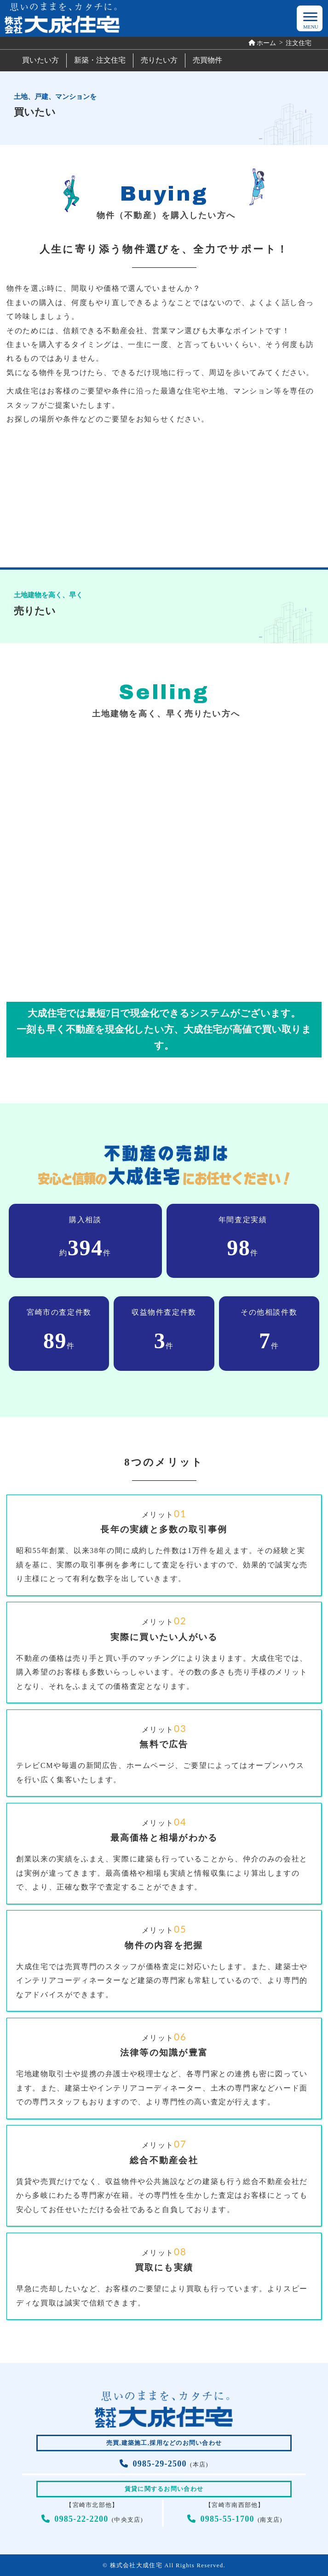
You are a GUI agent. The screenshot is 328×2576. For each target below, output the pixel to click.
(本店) (164, 2464)
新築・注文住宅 (100, 60)
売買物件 (207, 60)
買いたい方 (40, 60)
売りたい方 (159, 60)
